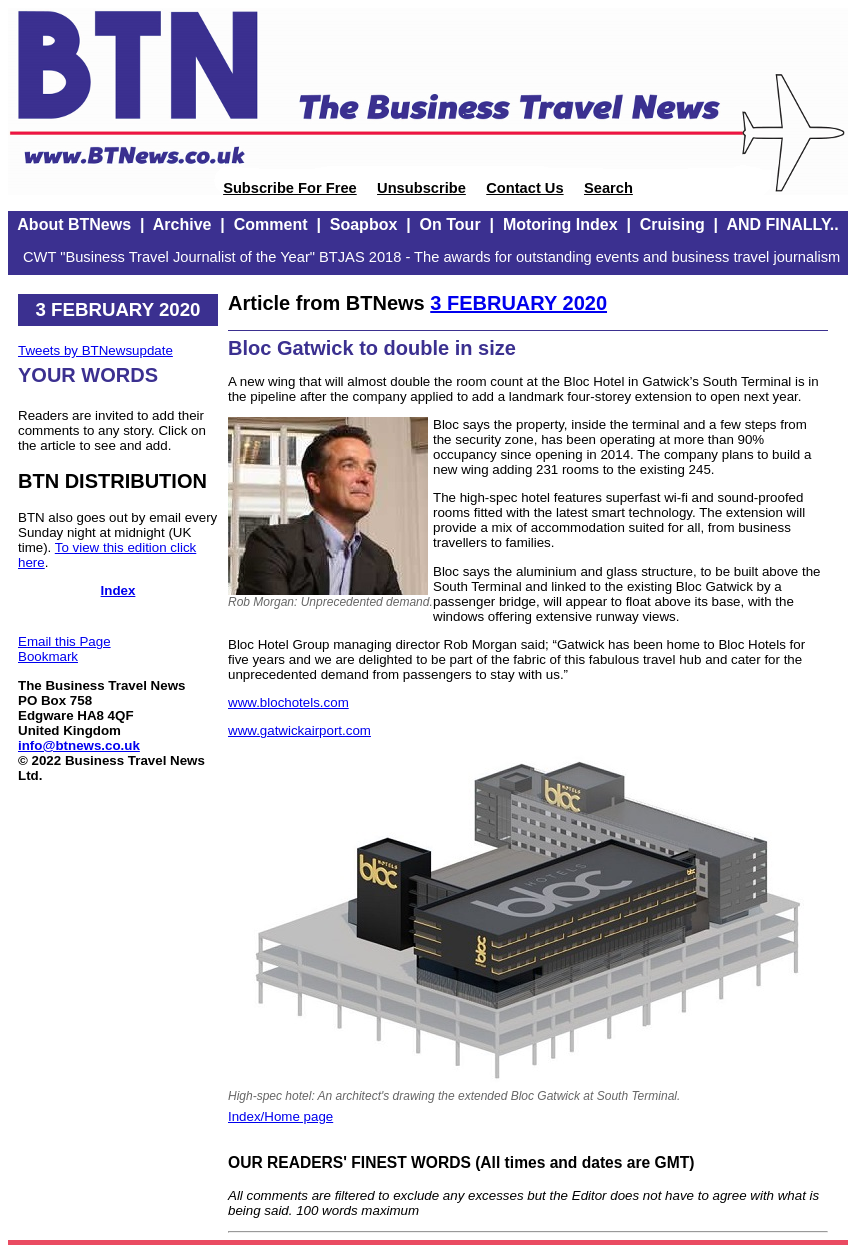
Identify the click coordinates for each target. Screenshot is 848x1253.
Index (118, 590)
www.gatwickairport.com (299, 730)
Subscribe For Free (290, 188)
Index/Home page (280, 1116)
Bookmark (48, 656)
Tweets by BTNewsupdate (95, 350)
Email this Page (64, 641)
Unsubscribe (421, 188)
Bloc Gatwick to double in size (372, 348)
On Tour (450, 224)
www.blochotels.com (288, 702)
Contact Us (524, 188)
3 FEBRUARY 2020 (518, 303)
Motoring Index (560, 224)
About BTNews (74, 224)
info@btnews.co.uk (79, 745)
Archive (182, 224)
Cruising (672, 224)
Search (608, 188)
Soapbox (364, 224)
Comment (271, 224)
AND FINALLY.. (782, 224)
